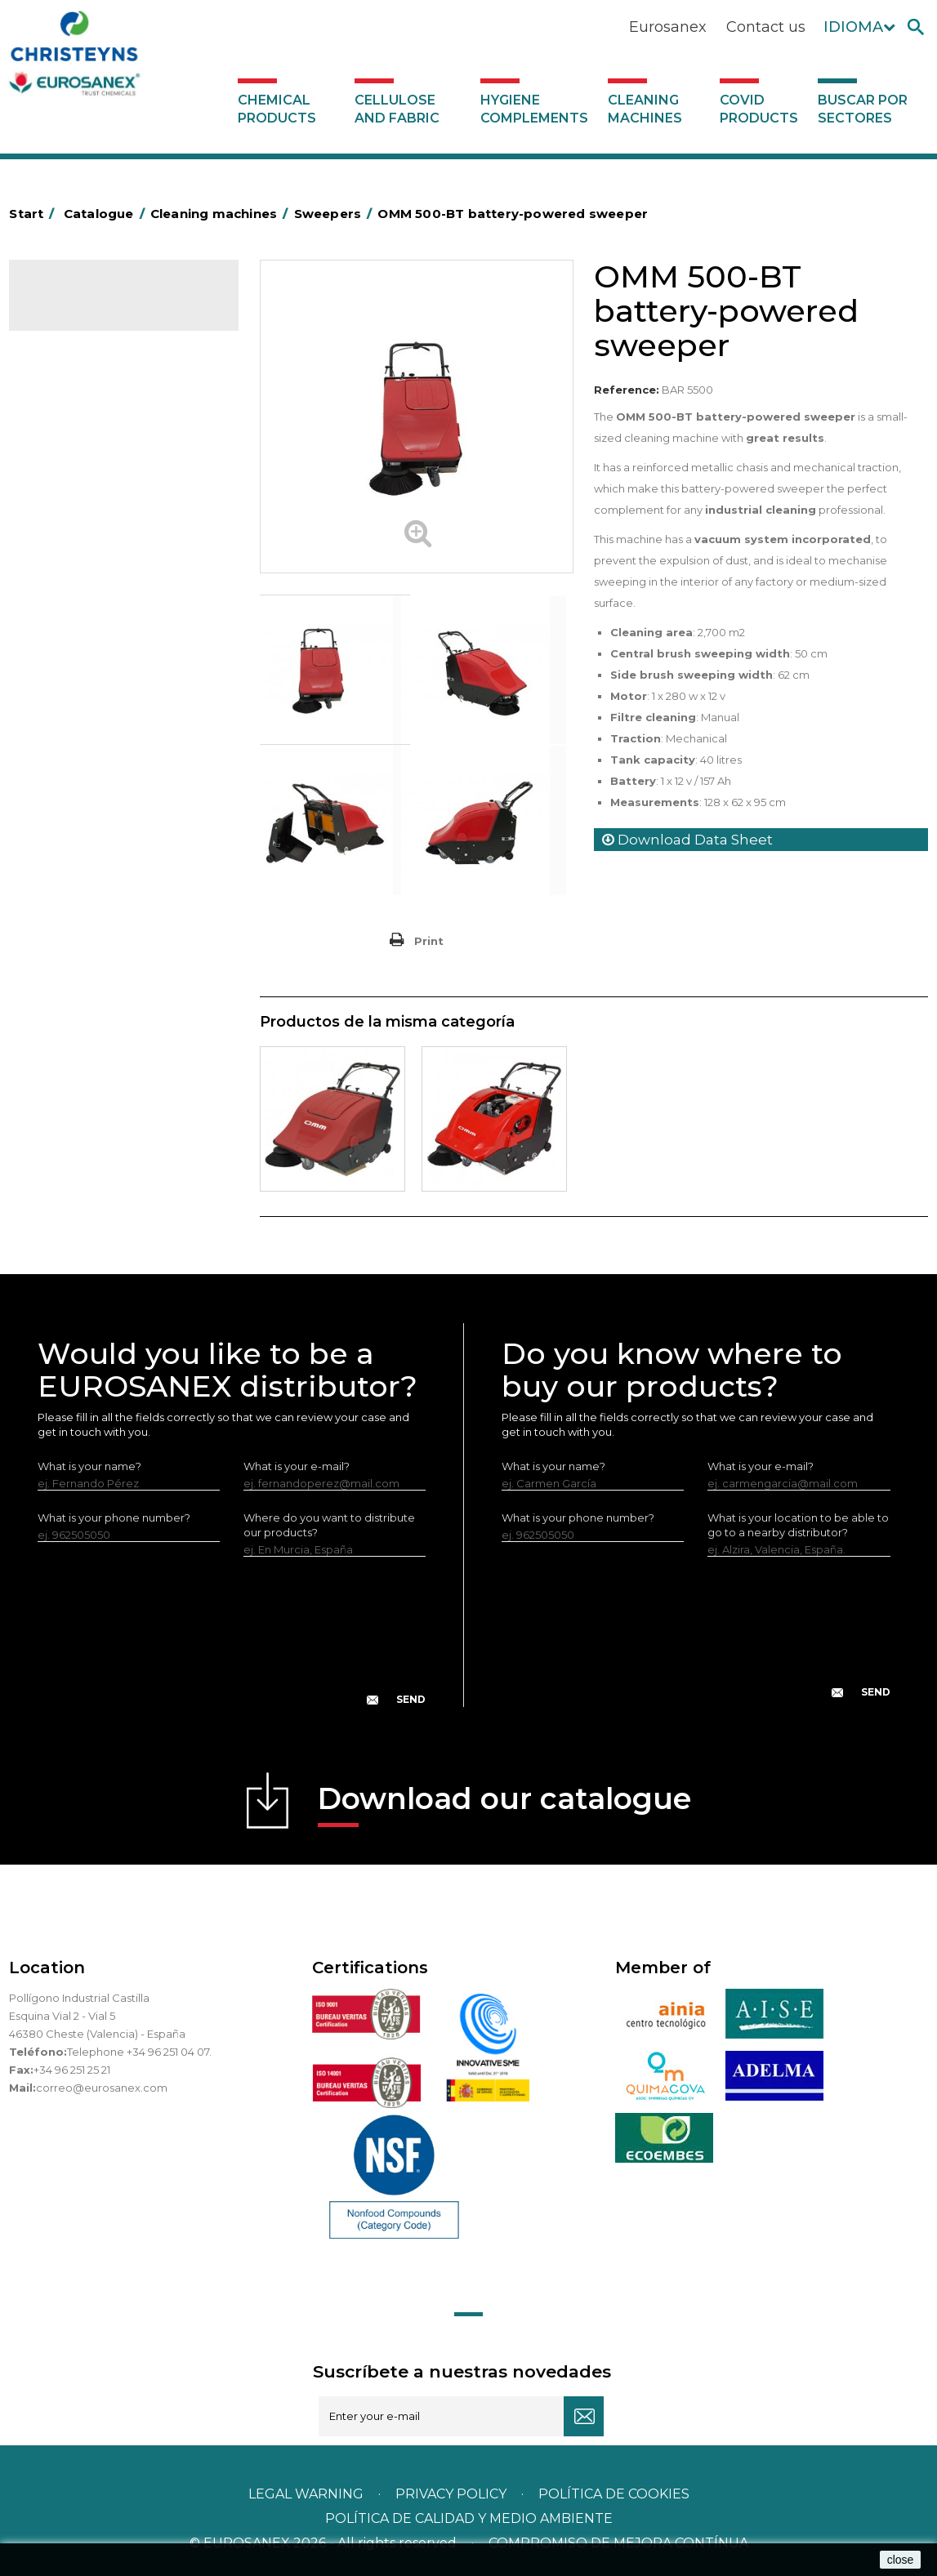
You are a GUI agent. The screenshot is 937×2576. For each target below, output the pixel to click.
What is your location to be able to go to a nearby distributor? (798, 1525)
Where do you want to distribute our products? (329, 1525)
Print (429, 940)
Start (34, 213)
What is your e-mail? (296, 1466)
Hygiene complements (534, 109)
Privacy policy (452, 2494)
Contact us (765, 27)
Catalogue (90, 307)
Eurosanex (668, 27)
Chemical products (277, 109)
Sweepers (67, 465)
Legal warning (307, 2494)
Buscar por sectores (863, 109)
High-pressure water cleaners (119, 490)
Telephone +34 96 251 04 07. (139, 2051)
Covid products (759, 109)
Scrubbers (68, 616)
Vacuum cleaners (86, 591)
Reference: (626, 389)
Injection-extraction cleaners (116, 516)
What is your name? (89, 1466)
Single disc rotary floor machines (97, 554)
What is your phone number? (114, 1517)
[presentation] (231, 1644)
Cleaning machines (645, 109)
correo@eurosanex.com (101, 2087)
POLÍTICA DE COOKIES (613, 2494)
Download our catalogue (504, 1803)
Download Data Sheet (687, 839)
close (900, 2559)
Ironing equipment (90, 440)
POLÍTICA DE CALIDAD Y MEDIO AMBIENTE (469, 2518)
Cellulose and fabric (397, 109)
